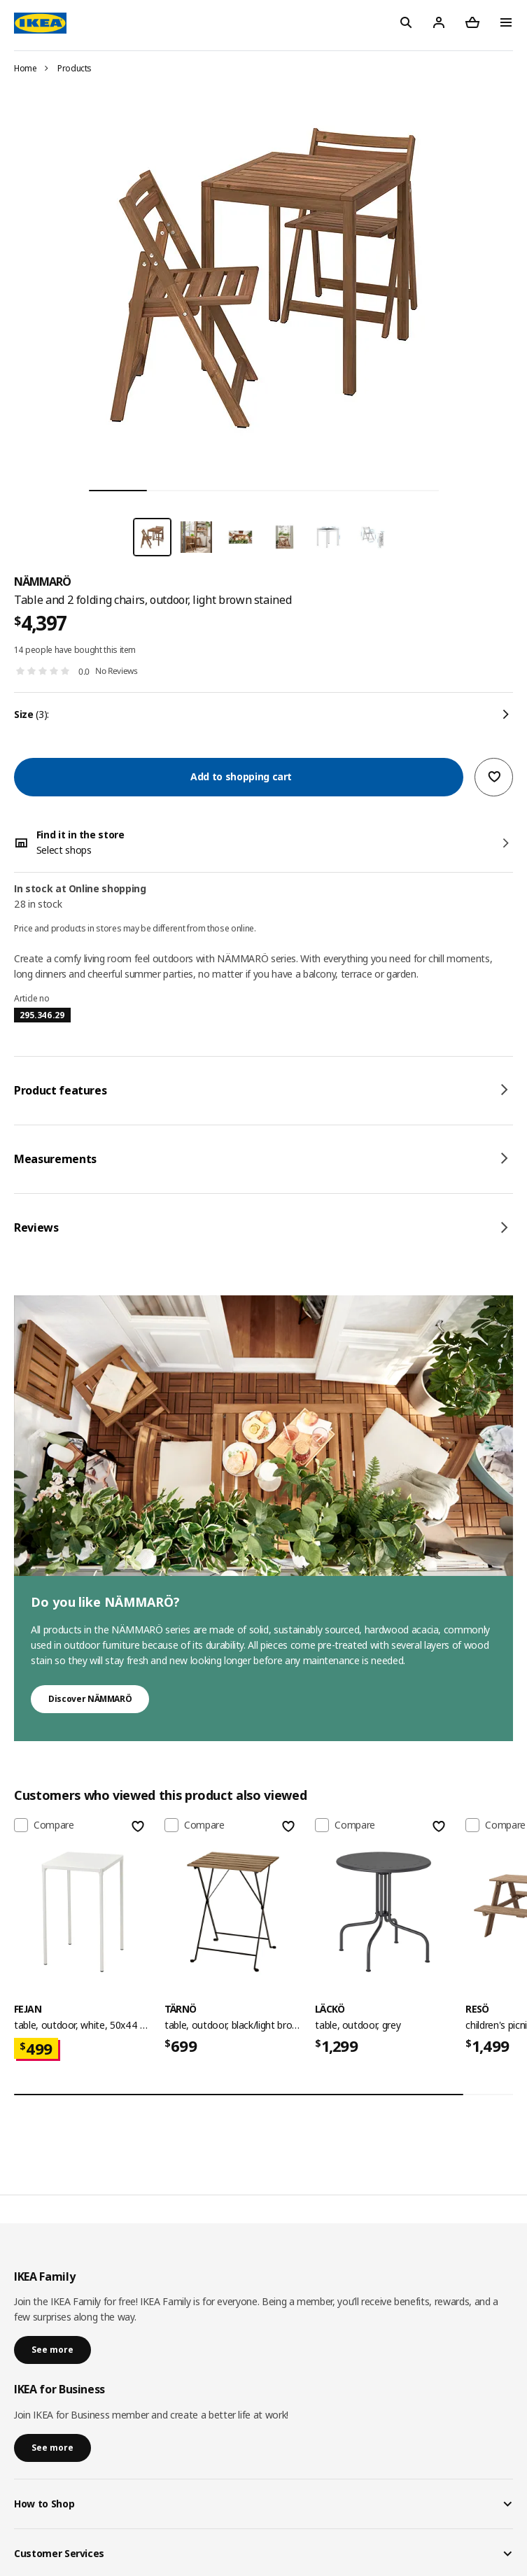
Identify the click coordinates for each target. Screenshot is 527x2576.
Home (25, 68)
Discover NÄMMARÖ (90, 1699)
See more (52, 2350)
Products (74, 68)
